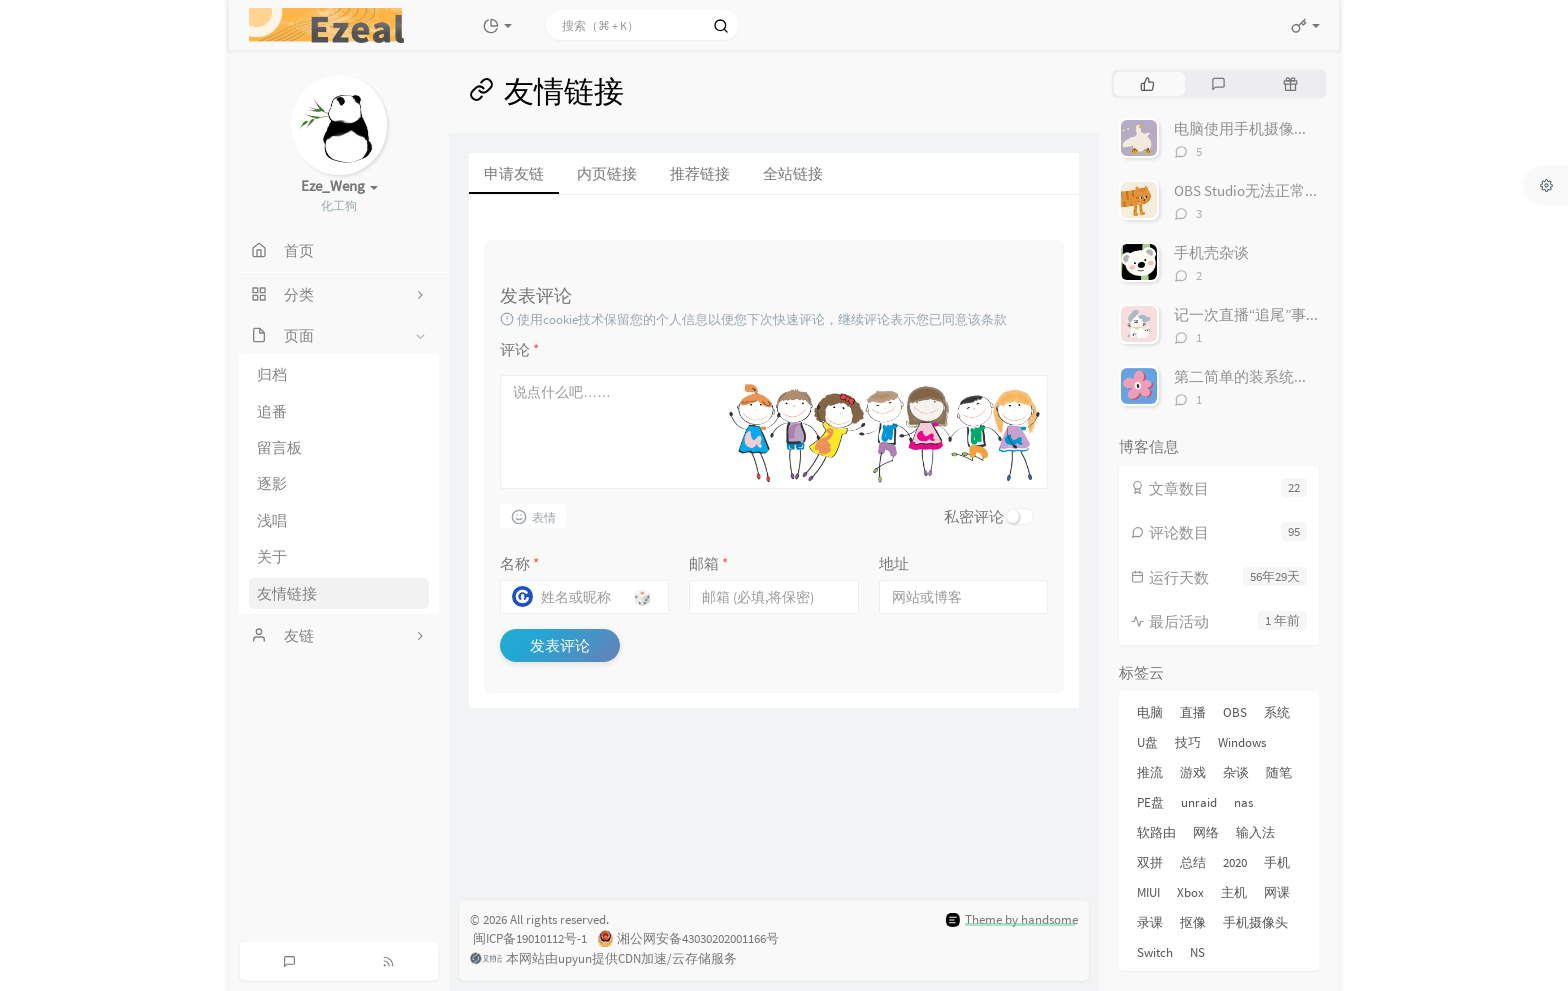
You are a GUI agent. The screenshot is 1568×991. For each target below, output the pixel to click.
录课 (1150, 922)
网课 (1277, 892)
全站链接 (793, 173)
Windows (1242, 742)
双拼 (1150, 862)
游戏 (1193, 772)
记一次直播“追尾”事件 (1247, 314)
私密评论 (974, 516)
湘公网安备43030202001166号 (688, 940)
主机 (1234, 892)
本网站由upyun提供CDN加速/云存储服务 (603, 960)
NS (1197, 952)
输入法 (1255, 832)
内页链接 (607, 173)
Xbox (1190, 892)
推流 (1150, 772)
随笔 (1279, 772)
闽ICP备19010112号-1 (528, 938)
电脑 (1150, 712)
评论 (519, 349)
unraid (1199, 802)
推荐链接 (700, 173)
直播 (1193, 712)
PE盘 (1150, 802)
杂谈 (1236, 772)
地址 (894, 563)
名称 (519, 563)
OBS (1235, 712)
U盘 (1147, 742)
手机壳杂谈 (1211, 252)
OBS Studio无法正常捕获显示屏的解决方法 (1314, 190)
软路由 (1156, 832)
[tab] (1147, 84)
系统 (1277, 712)
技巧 (1188, 742)
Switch (1155, 952)
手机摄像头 (1255, 922)
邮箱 (708, 563)
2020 (1235, 862)
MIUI (1148, 892)
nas (1243, 802)
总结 (1193, 862)
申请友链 (514, 173)
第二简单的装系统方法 (1249, 376)
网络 (1206, 832)
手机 (1277, 862)
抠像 (1193, 922)
